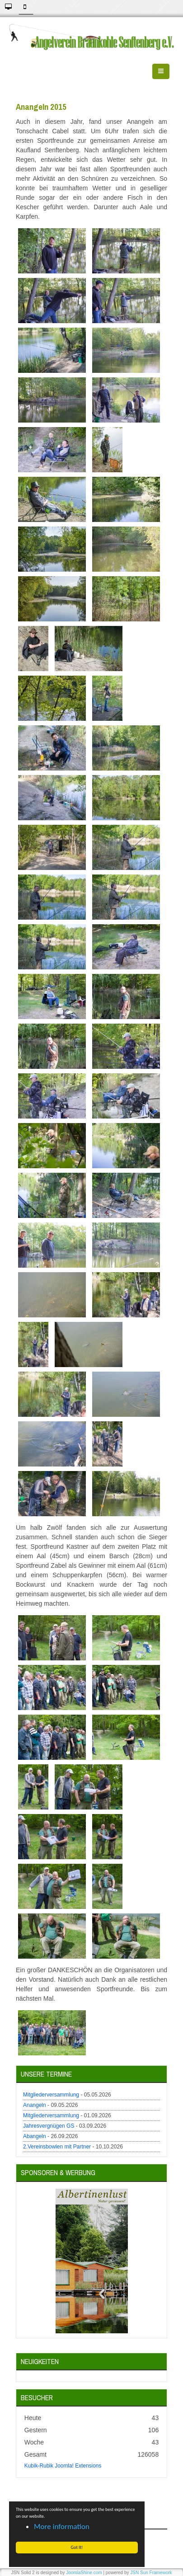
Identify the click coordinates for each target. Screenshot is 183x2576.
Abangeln (34, 2136)
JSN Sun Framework (151, 2572)
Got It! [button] (76, 2547)
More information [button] (61, 2526)
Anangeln (34, 2105)
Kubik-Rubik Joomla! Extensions (63, 2466)
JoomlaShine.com (84, 2572)
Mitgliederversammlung (51, 2095)
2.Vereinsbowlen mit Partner (57, 2147)
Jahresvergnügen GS (48, 2126)
